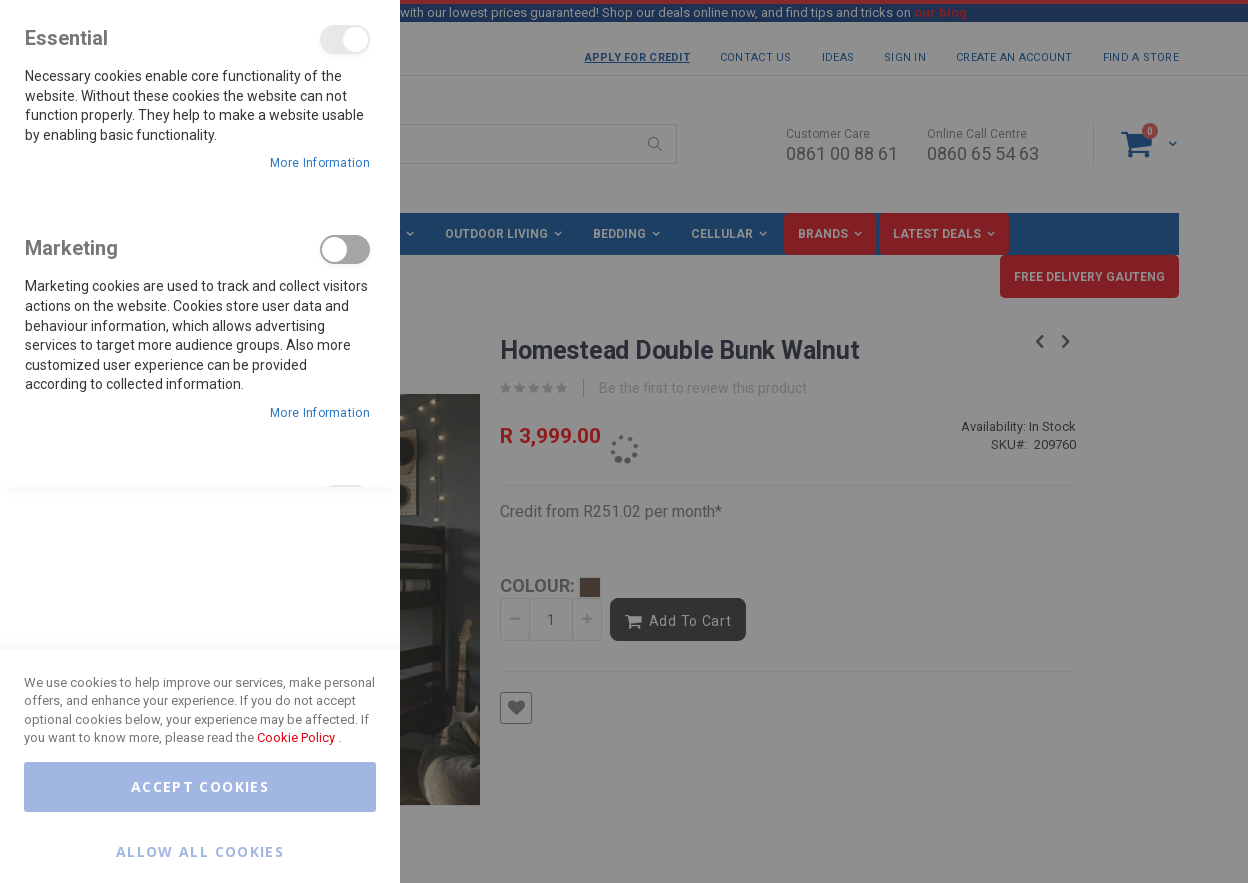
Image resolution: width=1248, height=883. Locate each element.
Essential (345, 39)
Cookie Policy (296, 737)
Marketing (345, 249)
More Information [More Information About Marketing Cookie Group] (320, 413)
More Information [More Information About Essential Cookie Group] (320, 163)
